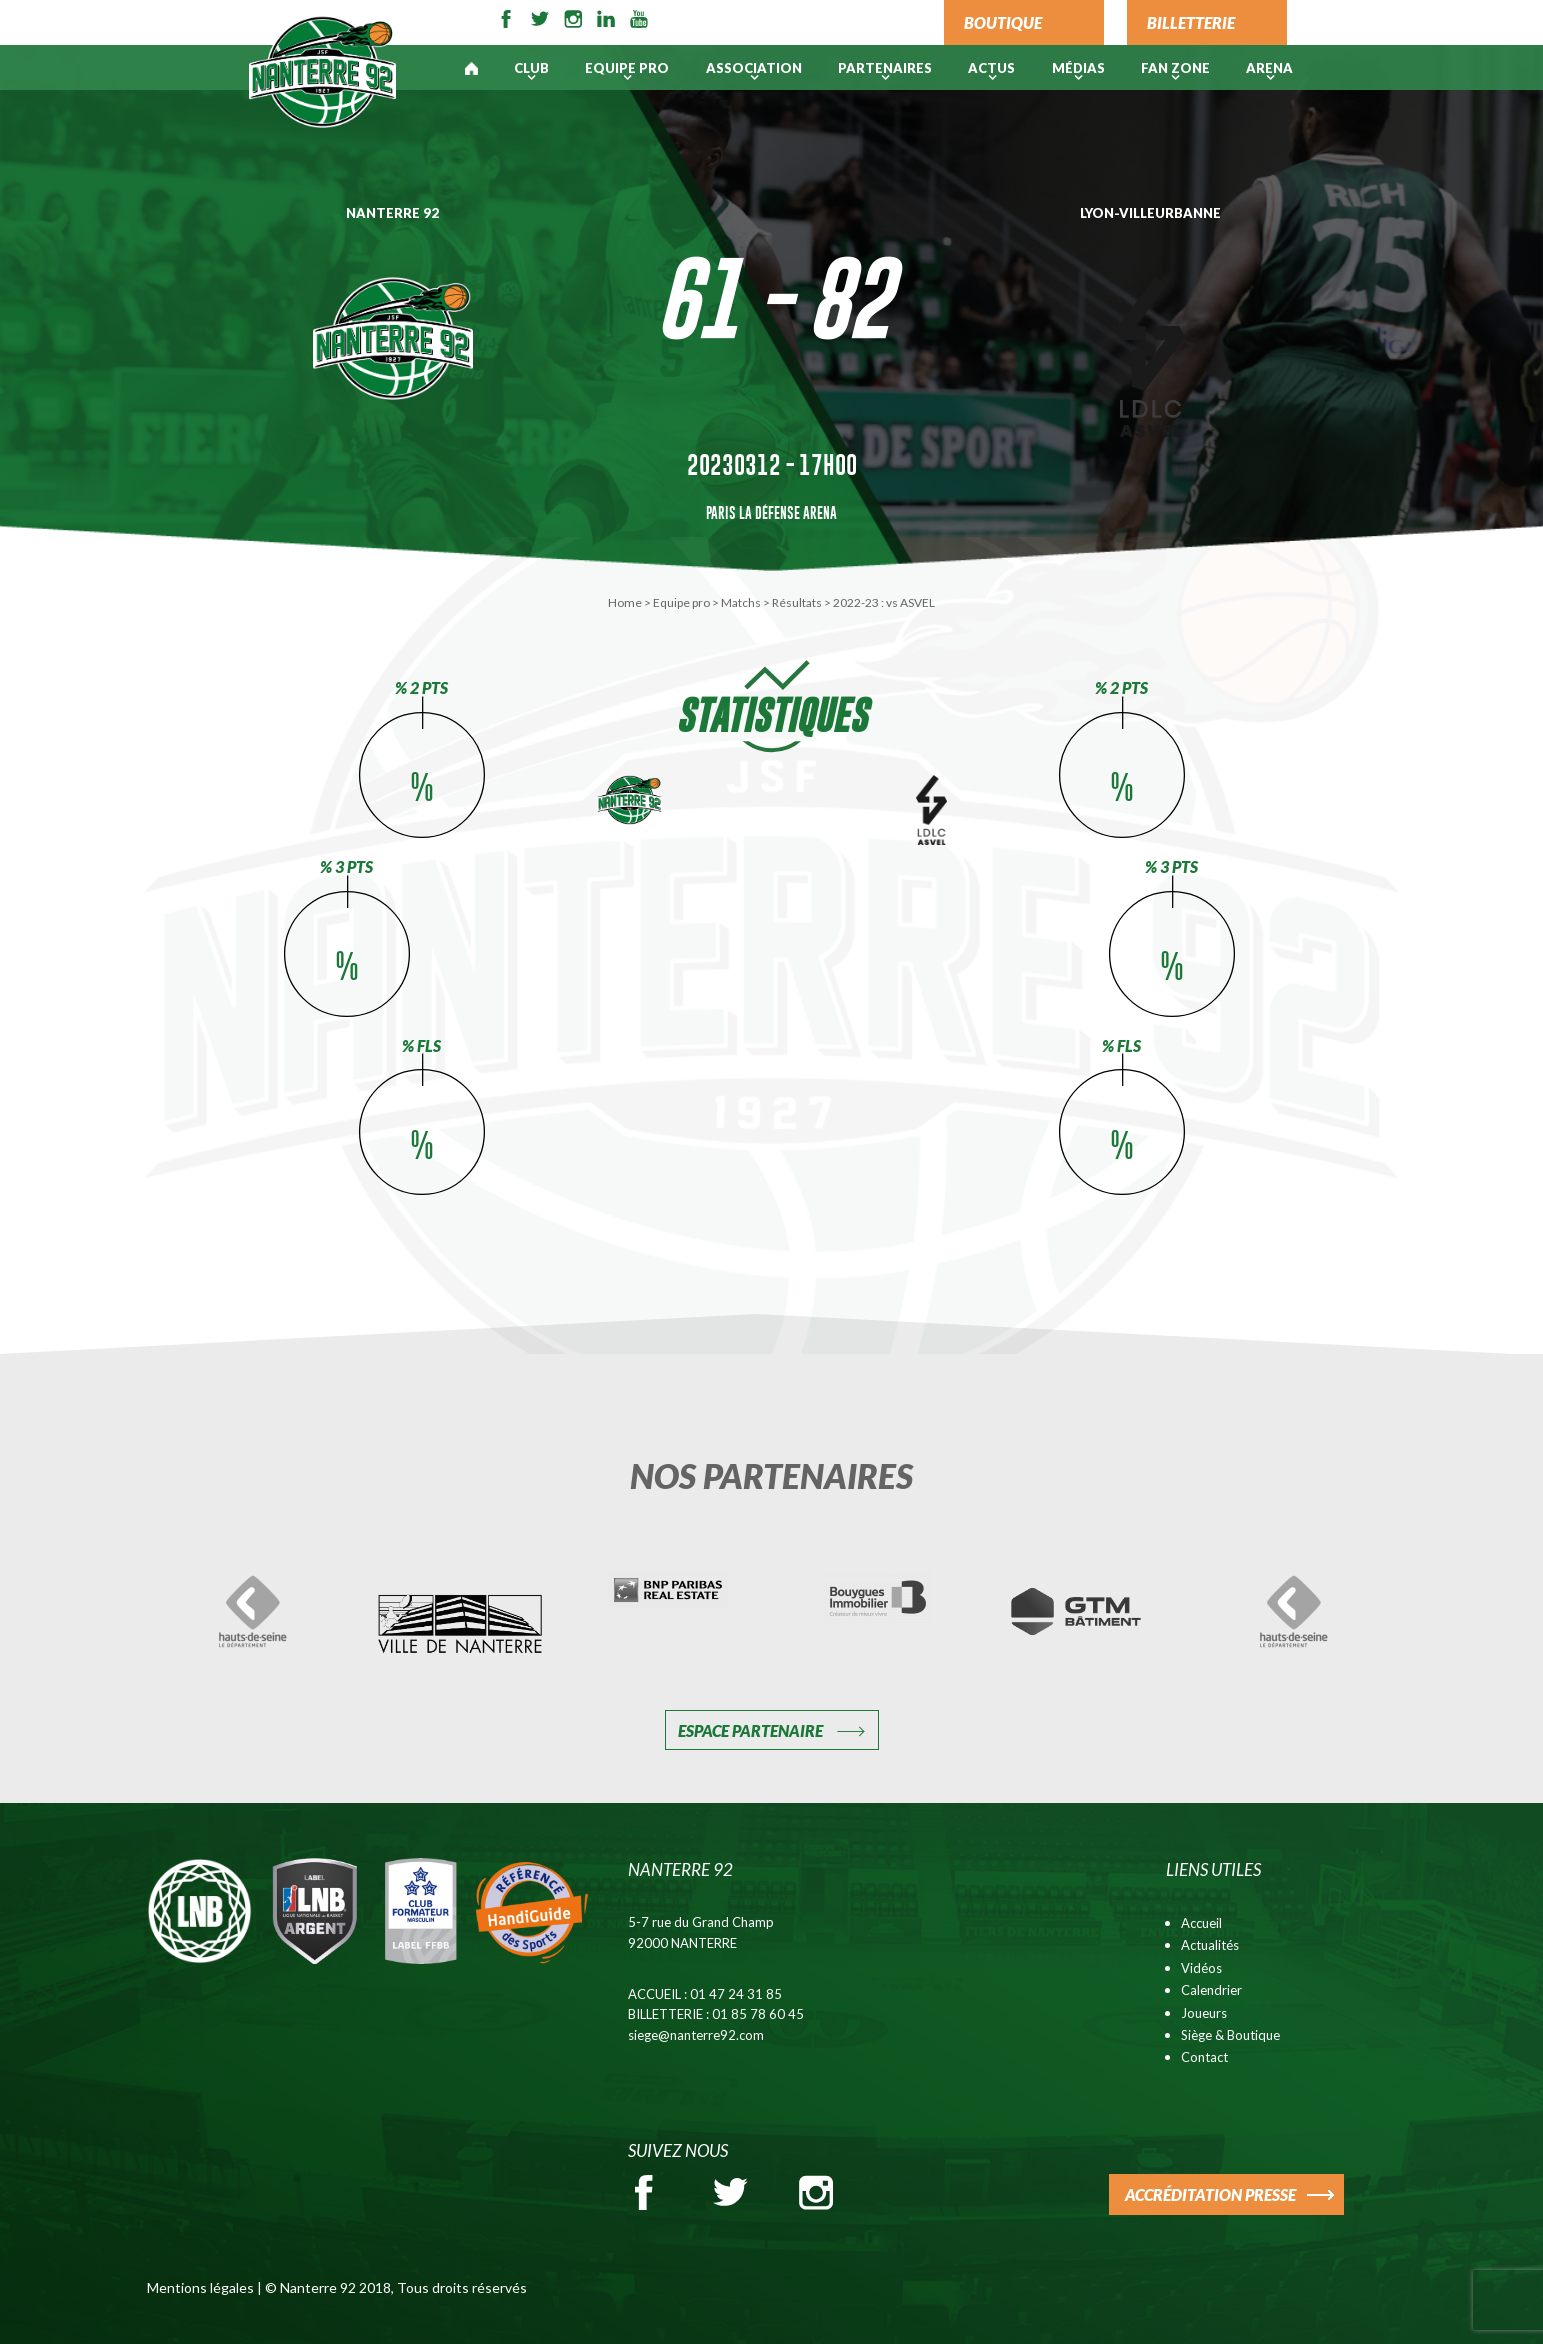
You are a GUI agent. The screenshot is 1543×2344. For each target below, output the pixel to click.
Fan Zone (1175, 68)
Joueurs (1204, 2013)
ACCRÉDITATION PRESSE (1210, 2194)
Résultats (797, 602)
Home (625, 602)
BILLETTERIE (1191, 22)
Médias (1078, 68)
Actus (991, 68)
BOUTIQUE (1003, 22)
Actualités (1210, 1945)
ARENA (1269, 68)
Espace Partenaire (750, 1730)
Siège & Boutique (1230, 2035)
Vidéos (1201, 1968)
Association (754, 68)
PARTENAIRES (885, 68)
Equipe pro (627, 68)
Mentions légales (200, 2287)
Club (531, 68)
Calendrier (1211, 1990)
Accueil (1201, 1923)
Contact (1204, 2057)
